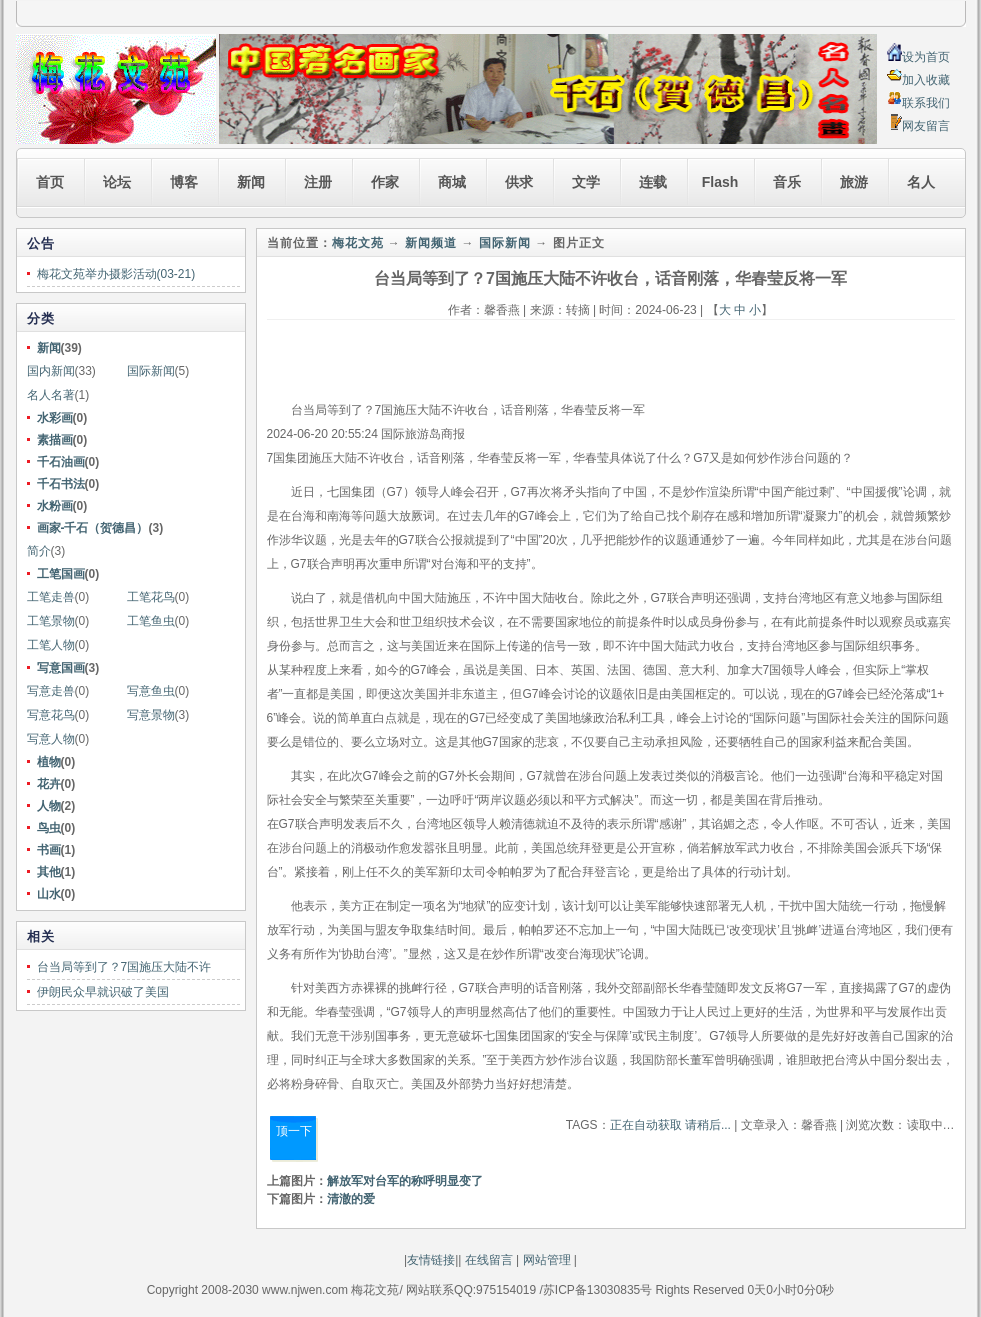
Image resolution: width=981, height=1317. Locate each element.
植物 (49, 762)
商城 (452, 182)
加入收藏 (926, 80)
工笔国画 (61, 574)
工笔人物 (51, 645)
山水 (49, 894)
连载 (653, 182)
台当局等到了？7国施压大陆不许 (124, 967)
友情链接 (431, 1260)
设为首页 (926, 57)
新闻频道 (431, 243)
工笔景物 (51, 621)
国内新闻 (51, 371)
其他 (49, 872)
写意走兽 (51, 691)
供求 (519, 182)
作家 (385, 182)
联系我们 (926, 103)
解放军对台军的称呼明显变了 (405, 1181)
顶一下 (294, 1131)
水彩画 (55, 418)
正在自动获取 (646, 1125)
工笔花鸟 (151, 597)
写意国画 (61, 668)
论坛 (117, 182)
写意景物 (151, 715)
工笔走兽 (51, 597)
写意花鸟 (51, 715)
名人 (921, 182)
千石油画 (61, 462)
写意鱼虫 (151, 691)
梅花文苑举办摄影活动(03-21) (116, 274)
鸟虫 (49, 828)
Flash (720, 182)
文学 (586, 182)
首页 (50, 182)
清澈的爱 (351, 1199)
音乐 (787, 182)
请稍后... (708, 1125)
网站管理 (547, 1260)
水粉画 (55, 506)
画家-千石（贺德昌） (93, 528)
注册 (318, 182)
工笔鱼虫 (151, 621)
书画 (49, 850)
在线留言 (486, 1260)
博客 (184, 182)
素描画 (55, 440)
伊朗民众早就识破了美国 (103, 992)
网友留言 (926, 126)
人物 (49, 806)
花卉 (49, 784)
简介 (39, 551)
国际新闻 (151, 371)
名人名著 (51, 395)
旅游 (854, 182)
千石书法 (61, 484)
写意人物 (51, 739)
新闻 (251, 182)
